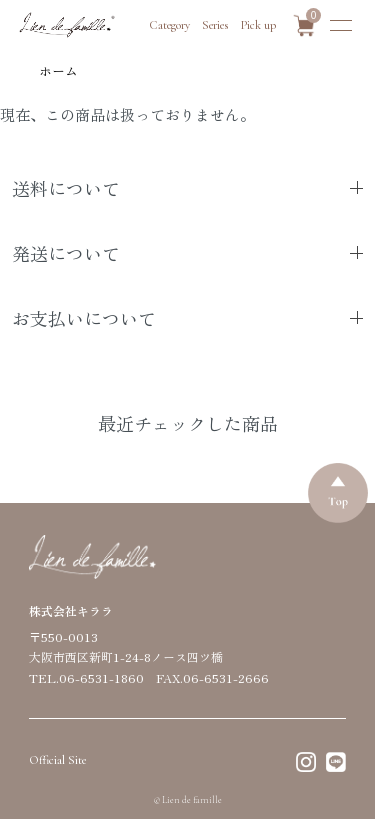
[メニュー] (341, 25)
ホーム (58, 70)
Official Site (57, 760)
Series (215, 25)
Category (169, 25)
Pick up (258, 25)
